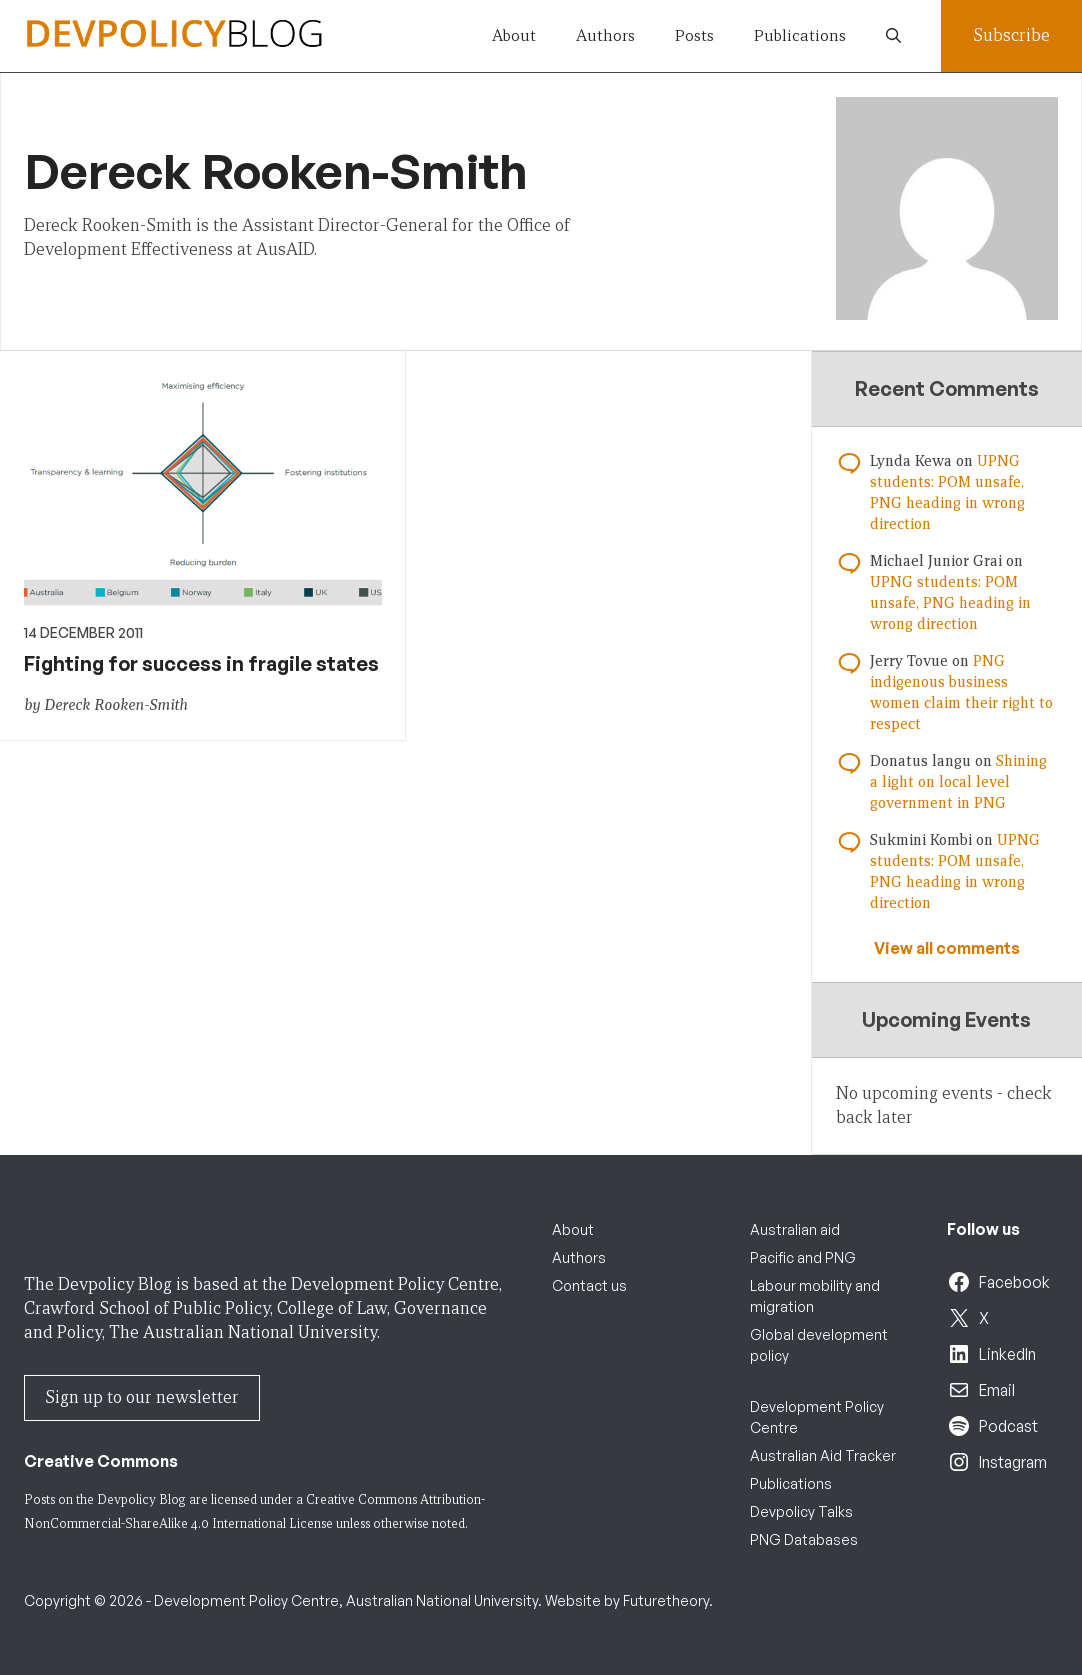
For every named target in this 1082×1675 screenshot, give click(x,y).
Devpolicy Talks (801, 1511)
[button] (893, 36)
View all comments (947, 948)
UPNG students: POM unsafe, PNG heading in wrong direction (950, 603)
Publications (800, 35)
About (514, 35)
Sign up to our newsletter (142, 1397)
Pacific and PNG (803, 1257)
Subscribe (1011, 35)
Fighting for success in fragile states (201, 663)
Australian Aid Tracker (823, 1455)
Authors (605, 35)
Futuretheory (666, 1600)
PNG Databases (804, 1539)
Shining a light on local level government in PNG (958, 782)
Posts (694, 35)
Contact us (589, 1285)
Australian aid (795, 1229)
